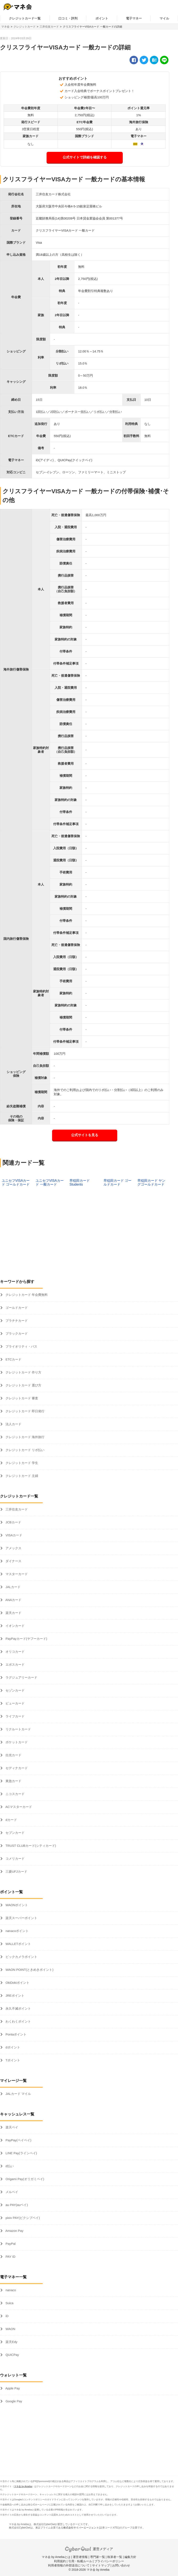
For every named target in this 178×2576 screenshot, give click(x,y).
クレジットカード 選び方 (23, 1385)
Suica (9, 2303)
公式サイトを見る (84, 1135)
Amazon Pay (14, 2230)
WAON (10, 2329)
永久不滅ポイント (18, 2008)
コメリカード (15, 1858)
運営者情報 (80, 2557)
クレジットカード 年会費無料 (26, 1294)
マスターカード (16, 1574)
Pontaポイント (15, 2034)
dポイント (12, 2047)
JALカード (13, 1587)
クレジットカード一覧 (25, 18)
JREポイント (14, 1995)
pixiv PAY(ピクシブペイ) (22, 2218)
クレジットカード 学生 (21, 1463)
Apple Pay (12, 2388)
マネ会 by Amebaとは (56, 2557)
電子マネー (134, 18)
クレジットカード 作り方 (23, 1372)
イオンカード (15, 1625)
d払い (9, 2166)
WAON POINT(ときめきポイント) (29, 1969)
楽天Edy (11, 2342)
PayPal (10, 2243)
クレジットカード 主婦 (21, 1476)
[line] (164, 60)
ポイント (101, 18)
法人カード (13, 1424)
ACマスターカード (18, 1807)
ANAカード (13, 1600)
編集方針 (130, 2557)
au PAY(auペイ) (16, 2205)
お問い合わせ (121, 2565)
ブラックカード (16, 1333)
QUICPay (12, 2355)
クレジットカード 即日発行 (24, 1411)
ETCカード (13, 1359)
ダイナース (13, 1561)
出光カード (13, 1755)
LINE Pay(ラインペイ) (21, 2153)
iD (6, 2316)
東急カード (13, 1781)
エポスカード (15, 1664)
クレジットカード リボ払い (24, 1450)
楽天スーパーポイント (21, 1918)
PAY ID (10, 2256)
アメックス (13, 1548)
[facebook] (134, 60)
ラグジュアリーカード (21, 1677)
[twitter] (144, 60)
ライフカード (15, 1716)
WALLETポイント (18, 1944)
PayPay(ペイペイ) (18, 2140)
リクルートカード (18, 1729)
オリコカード (15, 1651)
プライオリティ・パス (21, 1346)
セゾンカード (15, 1690)
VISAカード (13, 1535)
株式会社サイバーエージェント (81, 2527)
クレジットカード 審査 (21, 1398)
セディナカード (16, 1768)
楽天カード (13, 1613)
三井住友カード (49, 26)
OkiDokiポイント (17, 1982)
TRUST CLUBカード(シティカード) (30, 1845)
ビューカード (15, 1703)
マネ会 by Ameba (23, 2486)
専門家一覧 (97, 2557)
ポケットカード (16, 1742)
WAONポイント (16, 1905)
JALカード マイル (18, 2093)
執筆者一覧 (114, 2557)
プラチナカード (16, 1320)
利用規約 (60, 2561)
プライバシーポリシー (109, 2561)
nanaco (10, 2290)
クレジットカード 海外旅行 (24, 1437)
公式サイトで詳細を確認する (85, 157)
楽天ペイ (11, 2127)
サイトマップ (101, 2565)
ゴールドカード (16, 1307)
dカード (11, 1820)
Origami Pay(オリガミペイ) (24, 2179)
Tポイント (12, 2060)
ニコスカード (15, 1794)
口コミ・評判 (67, 18)
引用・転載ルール (80, 2561)
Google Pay (13, 2401)
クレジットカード (25, 26)
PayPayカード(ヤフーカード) (26, 1638)
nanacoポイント (17, 1931)
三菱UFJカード (16, 1871)
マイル (164, 18)
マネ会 (5, 26)
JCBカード (13, 1522)
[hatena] (154, 60)
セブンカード (15, 1832)
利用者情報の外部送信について (69, 2565)
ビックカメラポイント (21, 1957)
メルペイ (11, 2192)
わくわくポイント (18, 2021)
